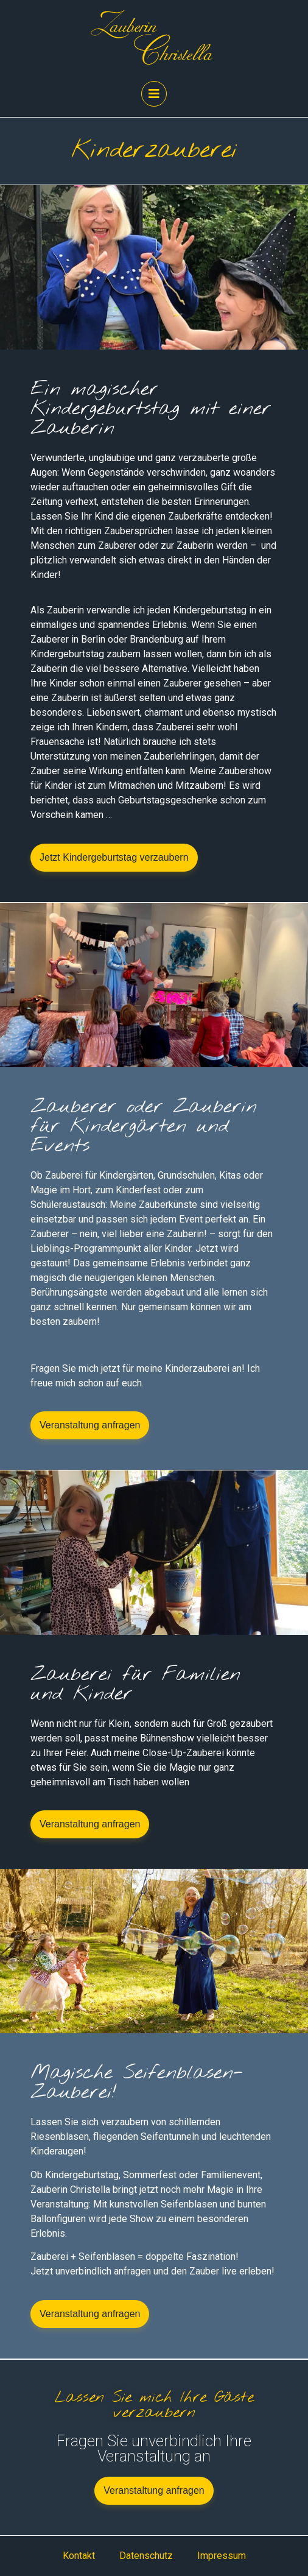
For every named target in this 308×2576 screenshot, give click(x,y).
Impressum (221, 2555)
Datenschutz (146, 2555)
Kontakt (79, 2555)
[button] (114, 858)
